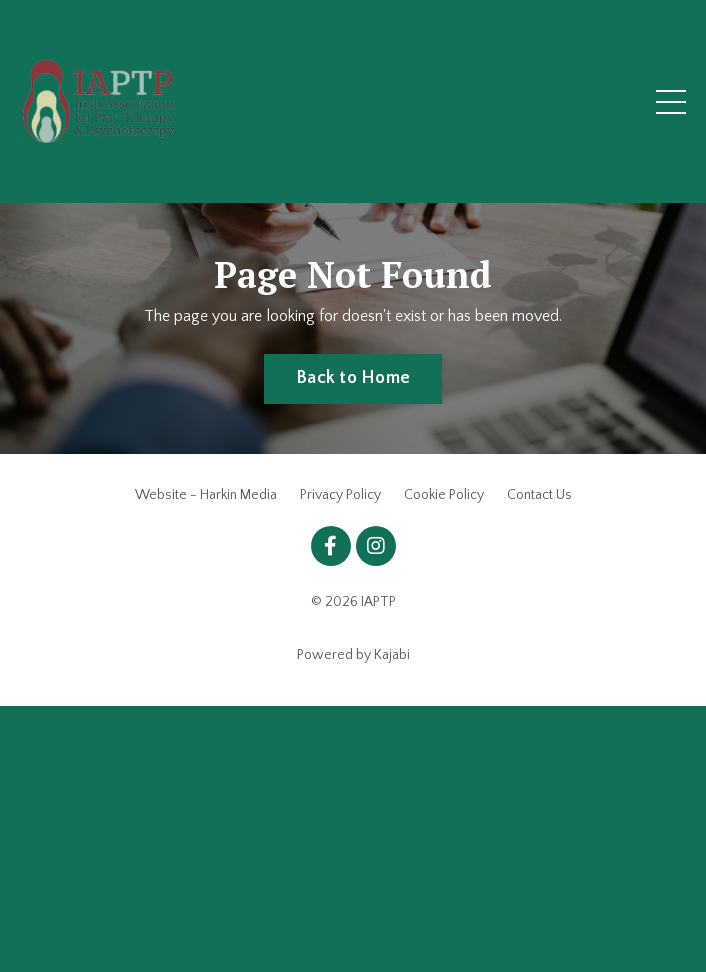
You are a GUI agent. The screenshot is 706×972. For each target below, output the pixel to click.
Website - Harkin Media (206, 495)
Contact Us (539, 495)
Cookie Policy (444, 495)
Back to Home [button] (353, 378)
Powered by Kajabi (353, 655)
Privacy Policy (340, 495)
